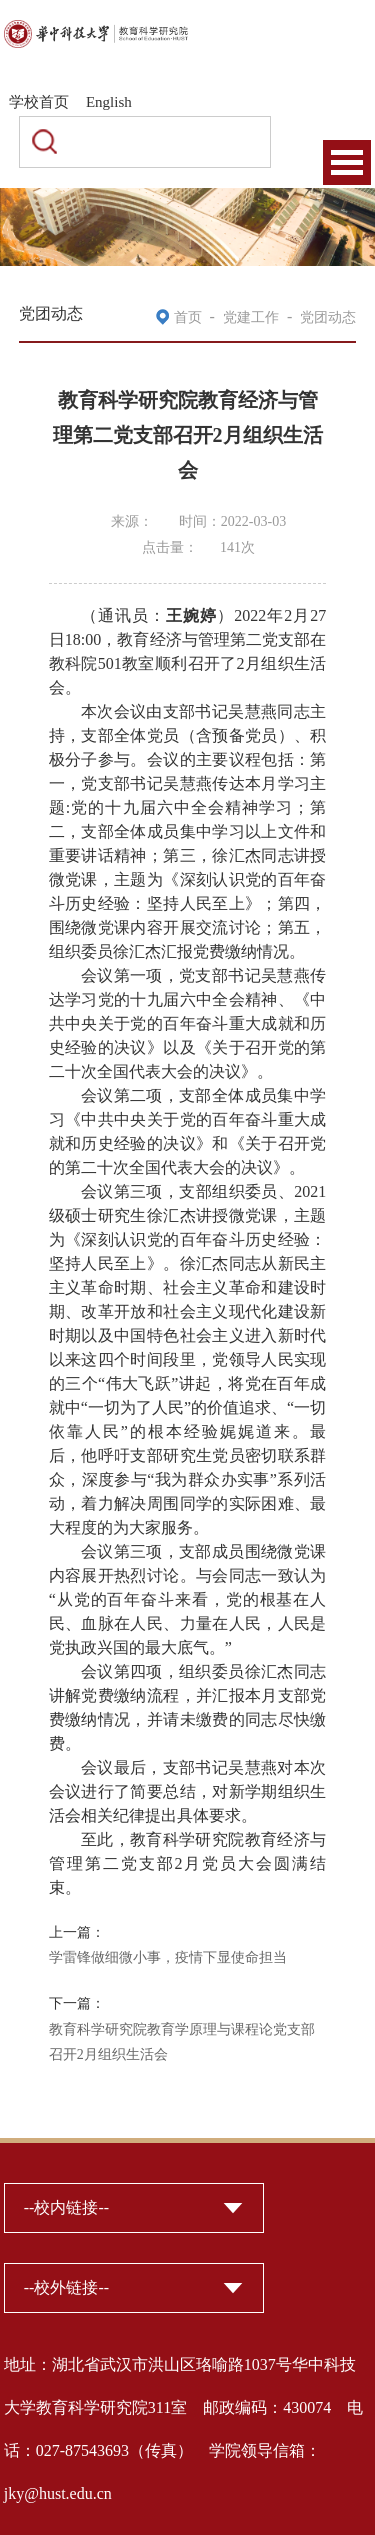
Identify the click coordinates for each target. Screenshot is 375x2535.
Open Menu (347, 162)
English (109, 102)
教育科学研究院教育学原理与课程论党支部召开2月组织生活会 (182, 2042)
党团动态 (328, 317)
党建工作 (251, 317)
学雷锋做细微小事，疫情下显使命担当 (168, 1957)
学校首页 (39, 102)
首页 (188, 317)
